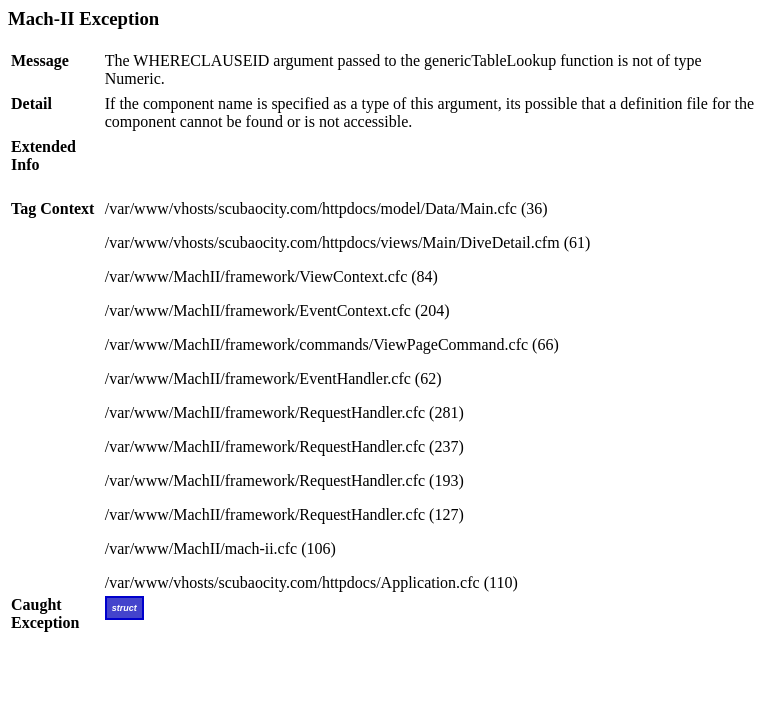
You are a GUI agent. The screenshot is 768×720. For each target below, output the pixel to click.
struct (124, 608)
